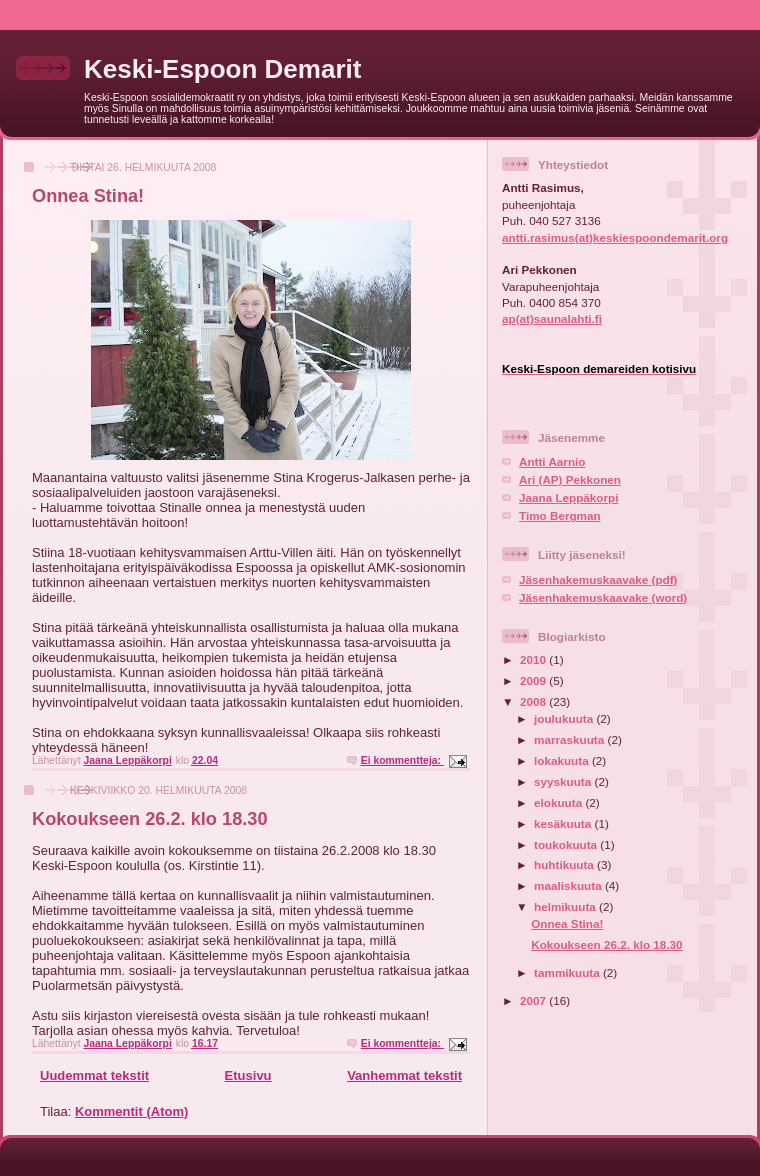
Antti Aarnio (552, 461)
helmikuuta (566, 906)
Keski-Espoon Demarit (222, 69)
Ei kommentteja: (402, 760)
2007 (534, 1000)
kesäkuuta (564, 823)
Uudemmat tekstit (94, 1075)
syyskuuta (564, 781)
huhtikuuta (565, 864)
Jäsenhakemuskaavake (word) (603, 597)
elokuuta (559, 802)
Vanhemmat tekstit (404, 1075)
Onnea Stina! (88, 196)
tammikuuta (568, 972)
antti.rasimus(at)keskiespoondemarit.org (615, 237)
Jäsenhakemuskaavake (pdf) (598, 579)
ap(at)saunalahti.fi (552, 318)
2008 (534, 701)
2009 (534, 680)
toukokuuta (567, 844)
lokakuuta (563, 760)
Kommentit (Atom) (131, 1111)
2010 (534, 659)
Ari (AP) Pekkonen (570, 479)
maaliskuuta (569, 885)
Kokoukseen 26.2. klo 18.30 (150, 819)
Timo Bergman (560, 515)
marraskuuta (570, 739)
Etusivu (248, 1075)
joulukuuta (565, 718)
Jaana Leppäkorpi (568, 497)
